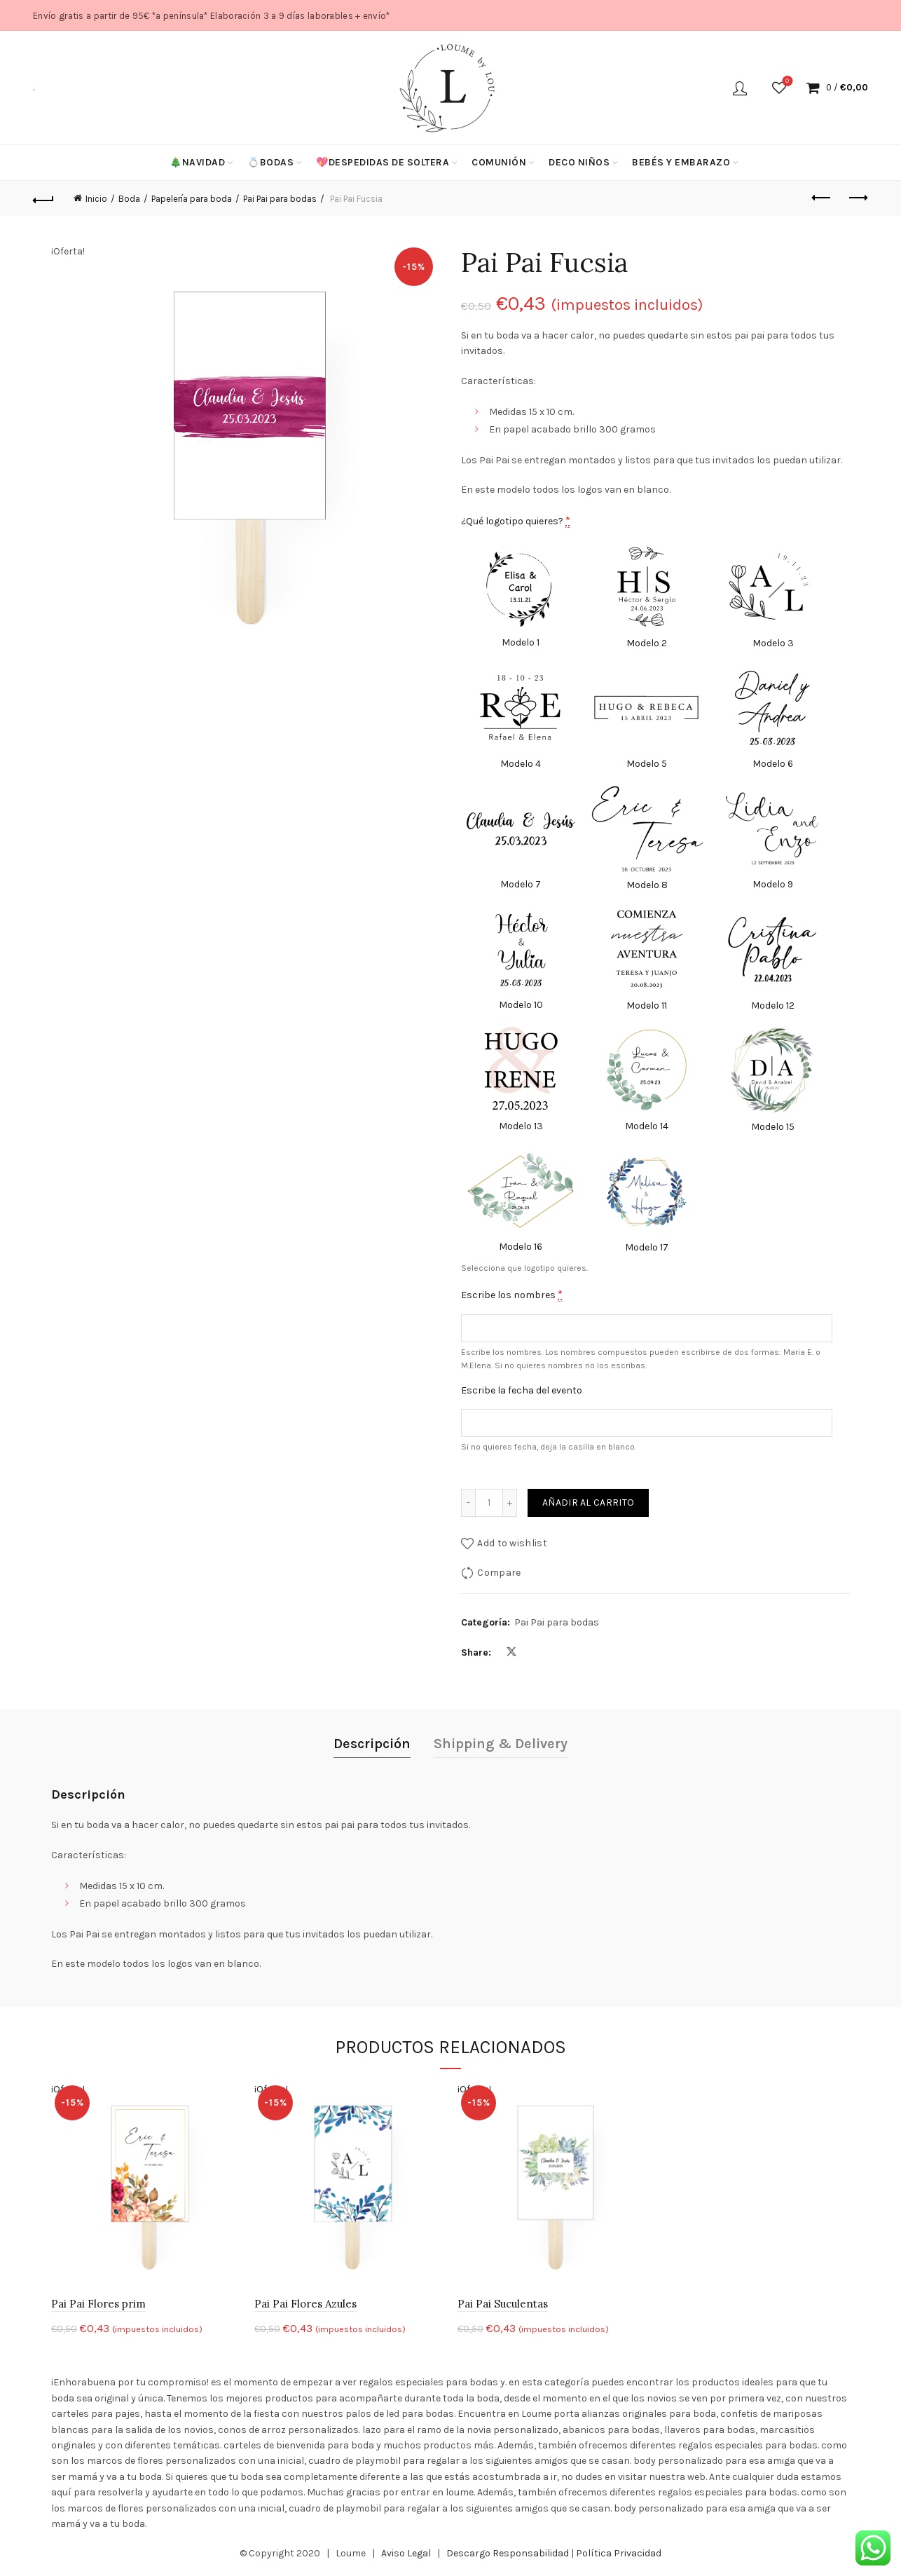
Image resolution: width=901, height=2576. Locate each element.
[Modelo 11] (646, 959)
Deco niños (579, 162)
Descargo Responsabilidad (507, 2553)
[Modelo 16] (520, 1201)
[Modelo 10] (520, 959)
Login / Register (739, 87)
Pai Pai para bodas (280, 198)
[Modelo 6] (772, 718)
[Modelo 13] (520, 1080)
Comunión (499, 162)
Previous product (822, 197)
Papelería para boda (191, 198)
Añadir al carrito (588, 1502)
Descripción (372, 1744)
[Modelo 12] (772, 959)
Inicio (96, 198)
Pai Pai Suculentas (503, 2303)
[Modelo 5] (646, 718)
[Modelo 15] (772, 1080)
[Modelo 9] (772, 839)
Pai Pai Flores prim (98, 2303)
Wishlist (786, 81)
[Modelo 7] (520, 839)
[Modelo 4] (520, 718)
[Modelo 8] (646, 839)
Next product (857, 197)
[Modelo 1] (520, 597)
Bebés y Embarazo (681, 162)
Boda (129, 198)
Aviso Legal (406, 2553)
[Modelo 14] (646, 1080)
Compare (499, 1573)
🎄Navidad (197, 162)
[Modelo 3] (772, 597)
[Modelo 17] (646, 1201)
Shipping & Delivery (501, 1744)
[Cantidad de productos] (489, 1503)
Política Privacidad (618, 2553)
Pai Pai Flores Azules (305, 2303)
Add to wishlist (512, 1543)
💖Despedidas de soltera (382, 162)
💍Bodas (270, 162)
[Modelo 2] (646, 597)
